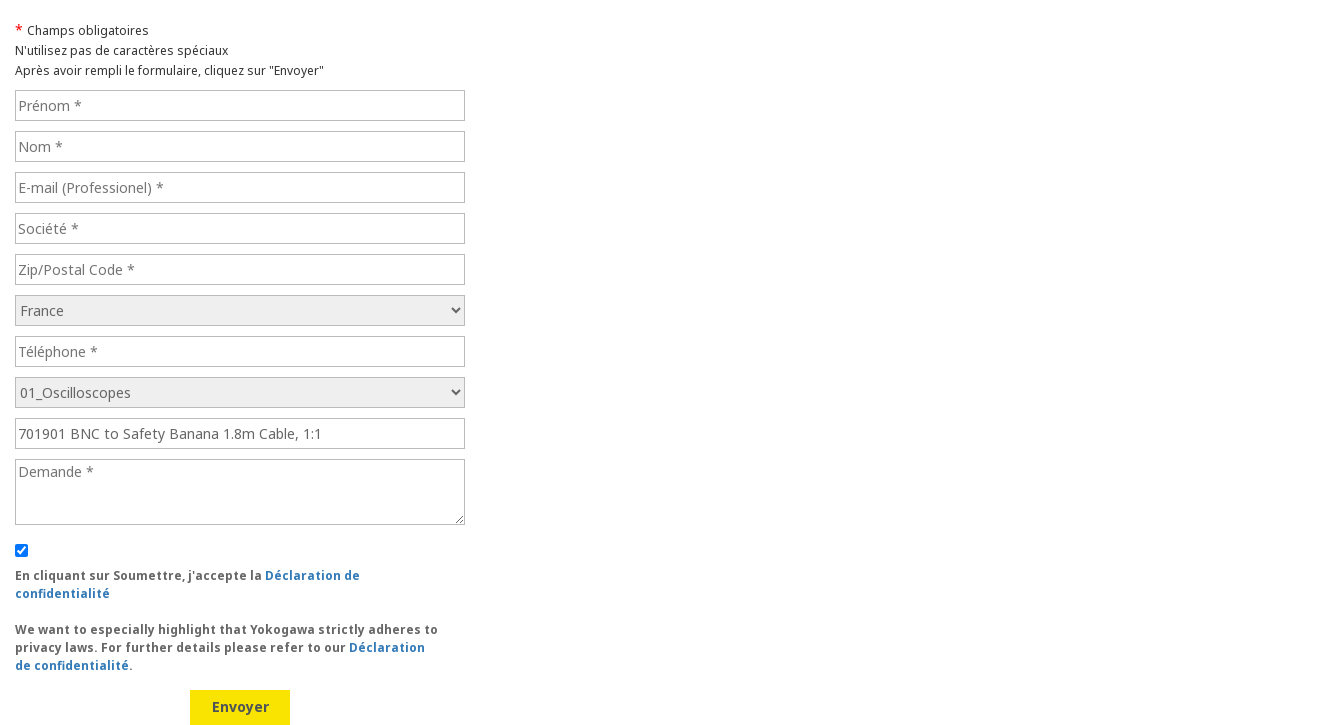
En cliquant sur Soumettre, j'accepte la (226, 620)
